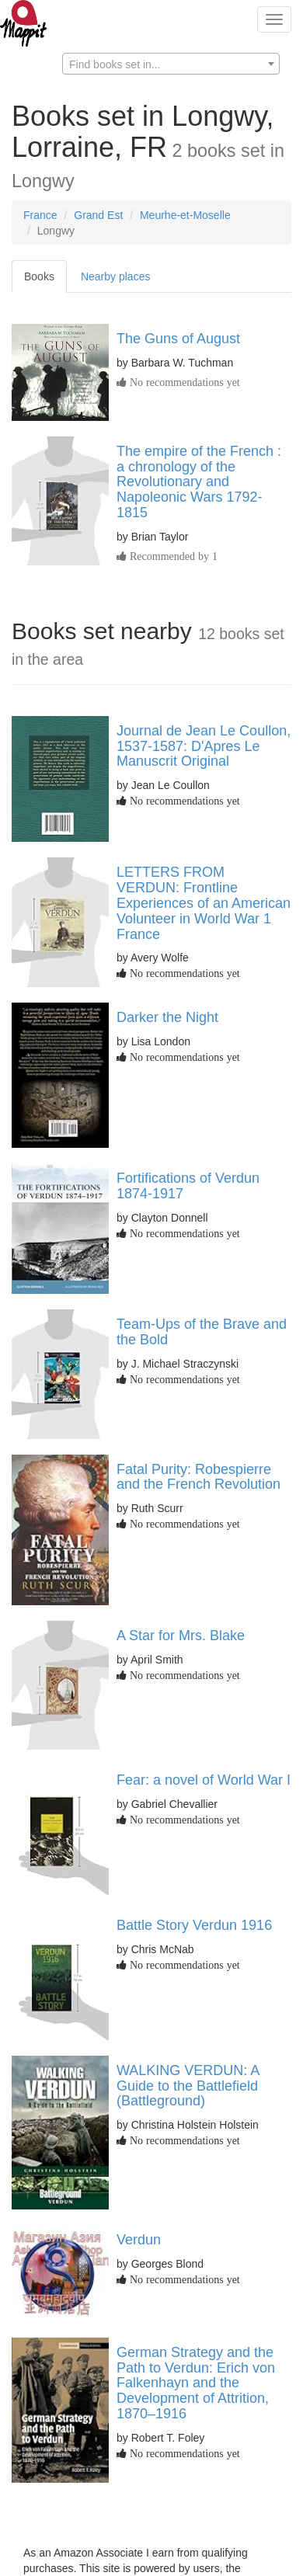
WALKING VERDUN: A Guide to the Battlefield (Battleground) (188, 2086)
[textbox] (171, 64)
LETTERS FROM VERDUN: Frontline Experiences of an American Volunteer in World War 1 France (204, 902)
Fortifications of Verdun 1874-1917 (188, 1185)
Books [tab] (39, 276)
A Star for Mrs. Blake (181, 1635)
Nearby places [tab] (116, 276)
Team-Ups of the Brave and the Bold (202, 1331)
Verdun (139, 2239)
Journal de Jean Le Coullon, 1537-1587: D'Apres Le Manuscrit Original (204, 746)
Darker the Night (167, 1017)
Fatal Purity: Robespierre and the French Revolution (198, 1477)
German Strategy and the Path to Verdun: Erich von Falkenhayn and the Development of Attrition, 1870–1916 (196, 2383)
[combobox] (171, 64)
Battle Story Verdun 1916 (194, 1925)
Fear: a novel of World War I (204, 1780)
